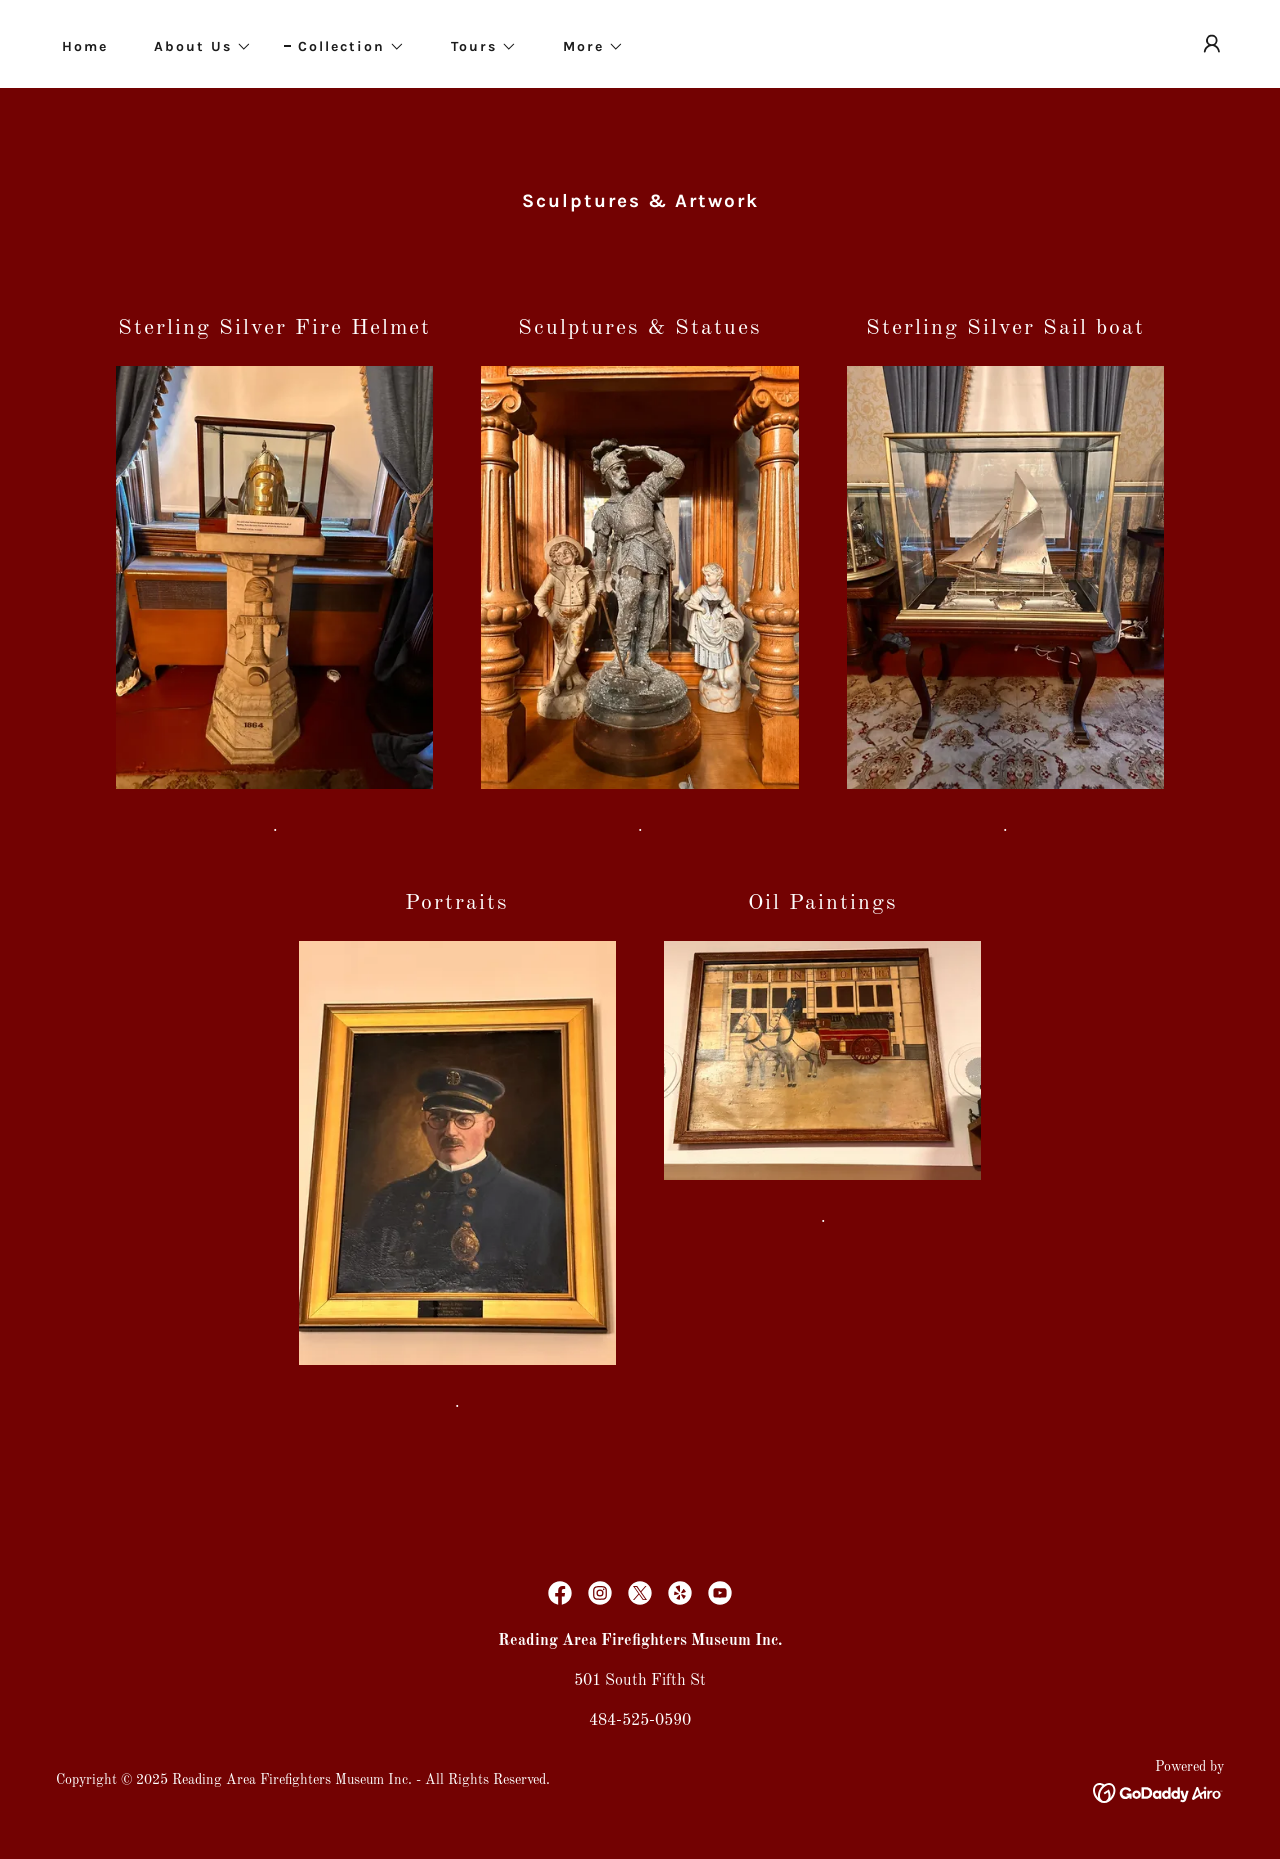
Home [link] (85, 46)
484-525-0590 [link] (640, 1721)
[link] (560, 1593)
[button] (196, 47)
